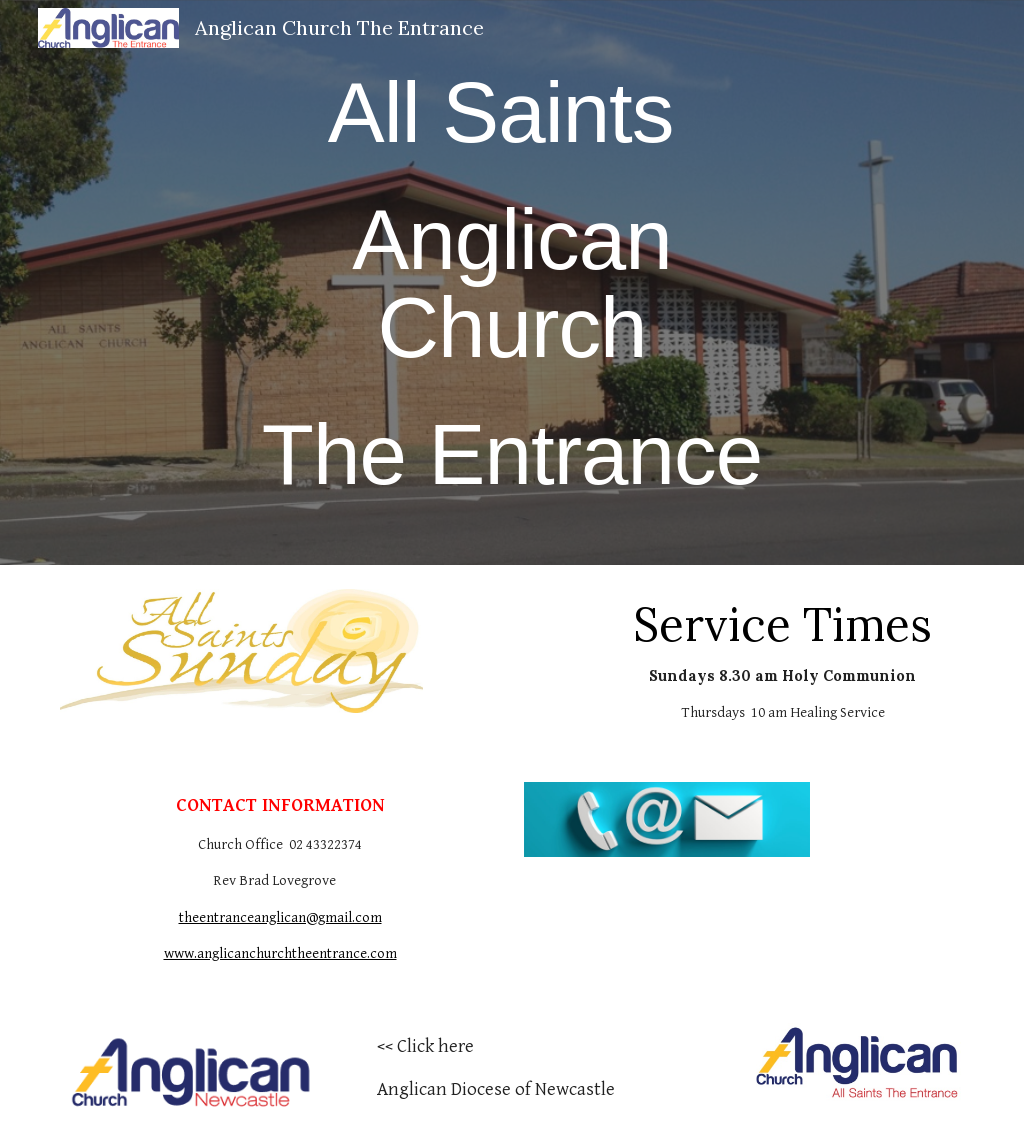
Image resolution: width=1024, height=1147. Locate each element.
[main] (511, 282)
